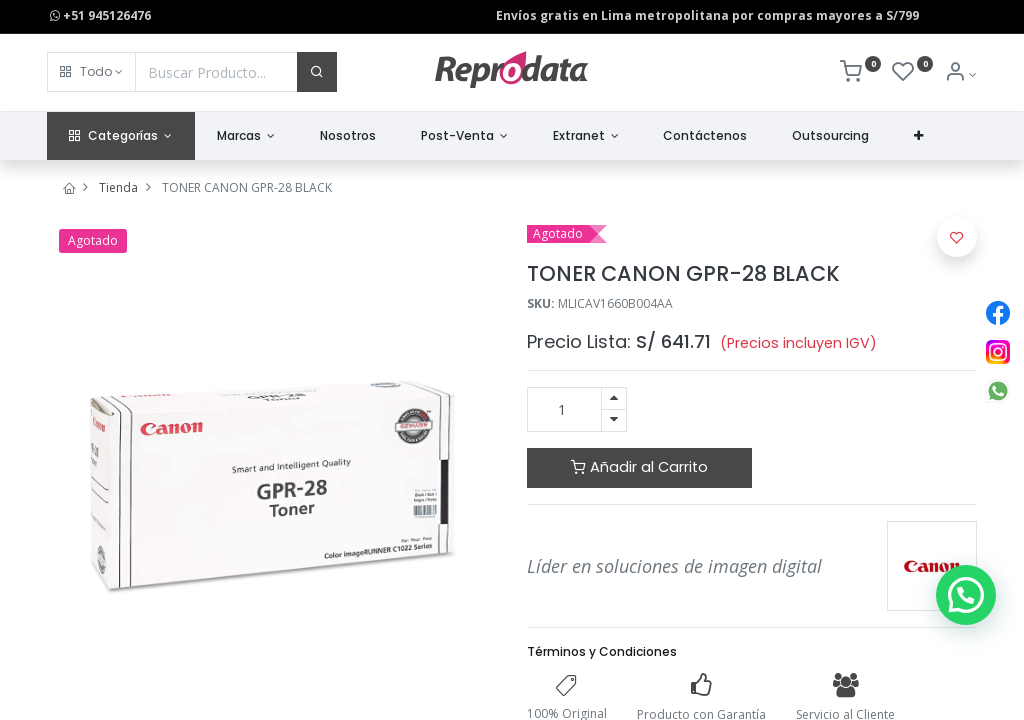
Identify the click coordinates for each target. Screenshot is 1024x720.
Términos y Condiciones (602, 651)
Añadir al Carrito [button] (639, 467)
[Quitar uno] (614, 420)
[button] (91, 72)
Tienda (118, 187)
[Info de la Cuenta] (960, 74)
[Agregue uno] (614, 398)
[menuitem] (348, 136)
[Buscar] (317, 72)
